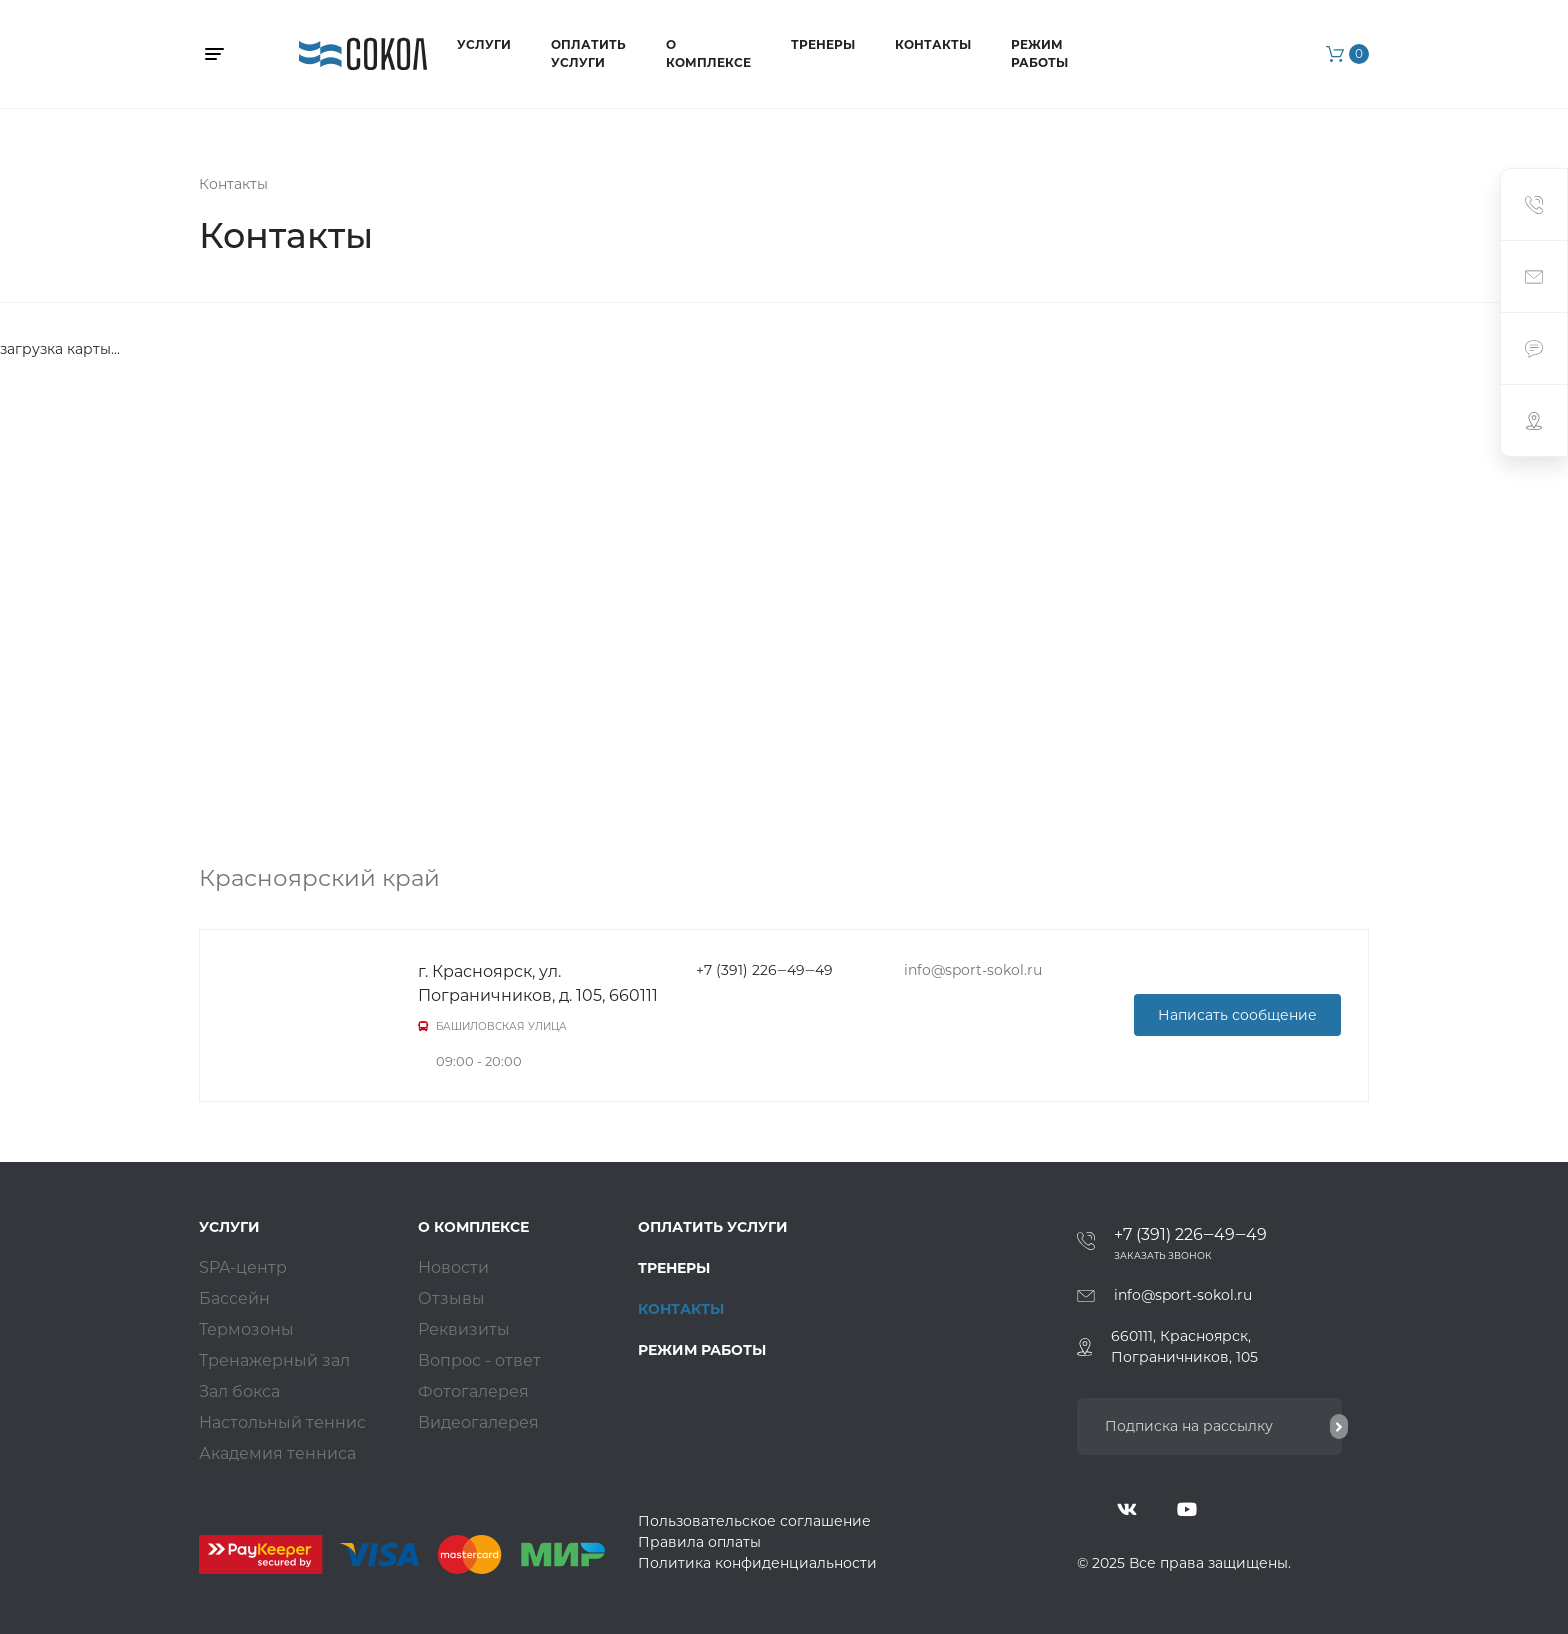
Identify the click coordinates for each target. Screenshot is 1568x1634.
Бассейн (234, 1298)
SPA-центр (243, 1267)
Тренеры (823, 44)
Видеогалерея (478, 1422)
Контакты (933, 44)
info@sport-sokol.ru (1183, 1295)
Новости (453, 1267)
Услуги (484, 44)
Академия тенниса (277, 1453)
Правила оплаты (699, 1542)
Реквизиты (464, 1329)
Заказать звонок (1163, 1255)
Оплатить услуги (588, 53)
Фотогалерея (473, 1391)
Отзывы (451, 1298)
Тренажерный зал (274, 1360)
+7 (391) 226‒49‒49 (1190, 1234)
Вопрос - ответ (479, 1360)
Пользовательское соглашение (754, 1521)
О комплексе (708, 53)
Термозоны (246, 1329)
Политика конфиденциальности (757, 1563)
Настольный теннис (282, 1422)
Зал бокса (239, 1391)
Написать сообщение (1237, 1015)
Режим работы (1039, 53)
